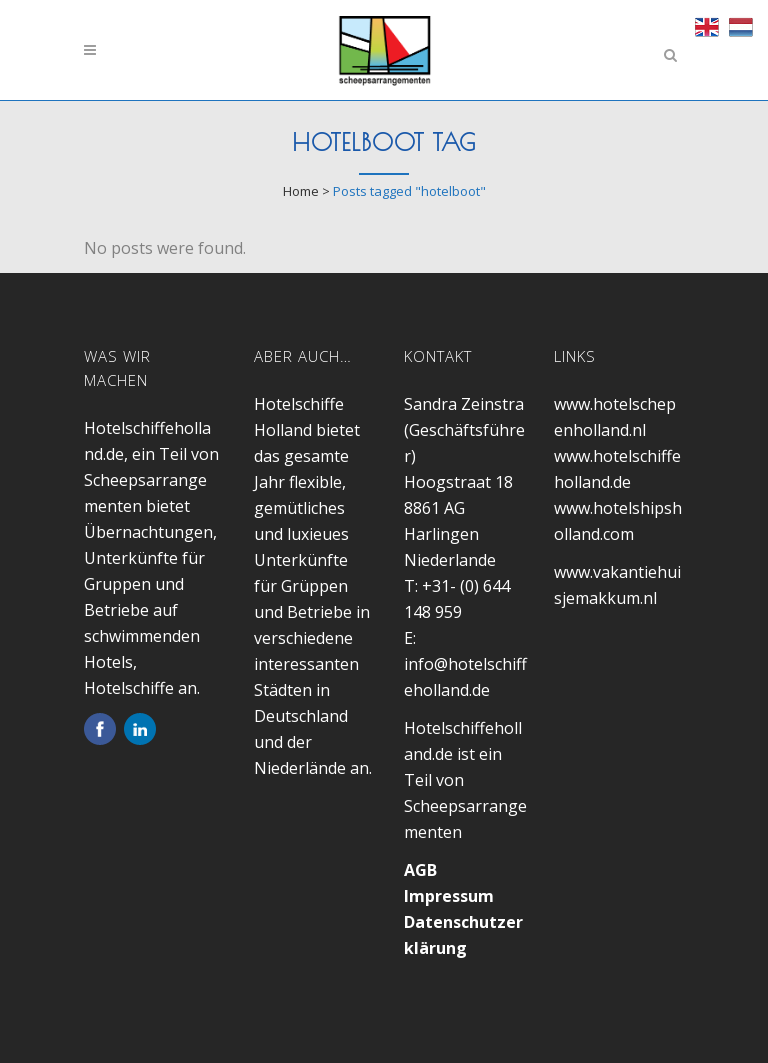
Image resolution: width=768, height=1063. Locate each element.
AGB (420, 870)
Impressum (449, 896)
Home (301, 191)
